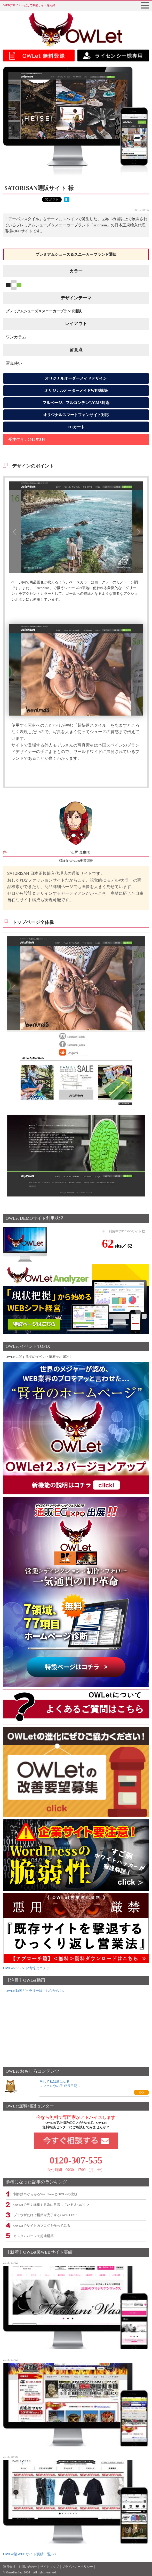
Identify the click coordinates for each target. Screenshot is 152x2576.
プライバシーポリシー (77, 2567)
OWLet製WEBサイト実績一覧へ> (30, 2554)
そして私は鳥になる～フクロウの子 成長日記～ (60, 2084)
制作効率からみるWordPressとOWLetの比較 (45, 2194)
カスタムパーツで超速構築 (33, 2236)
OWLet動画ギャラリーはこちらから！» (35, 1991)
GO (141, 2092)
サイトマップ (49, 2567)
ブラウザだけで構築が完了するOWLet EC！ (45, 2215)
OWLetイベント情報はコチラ (26, 1968)
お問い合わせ (28, 2567)
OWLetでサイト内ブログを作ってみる (41, 2226)
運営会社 (9, 2567)
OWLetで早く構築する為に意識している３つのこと (51, 2205)
